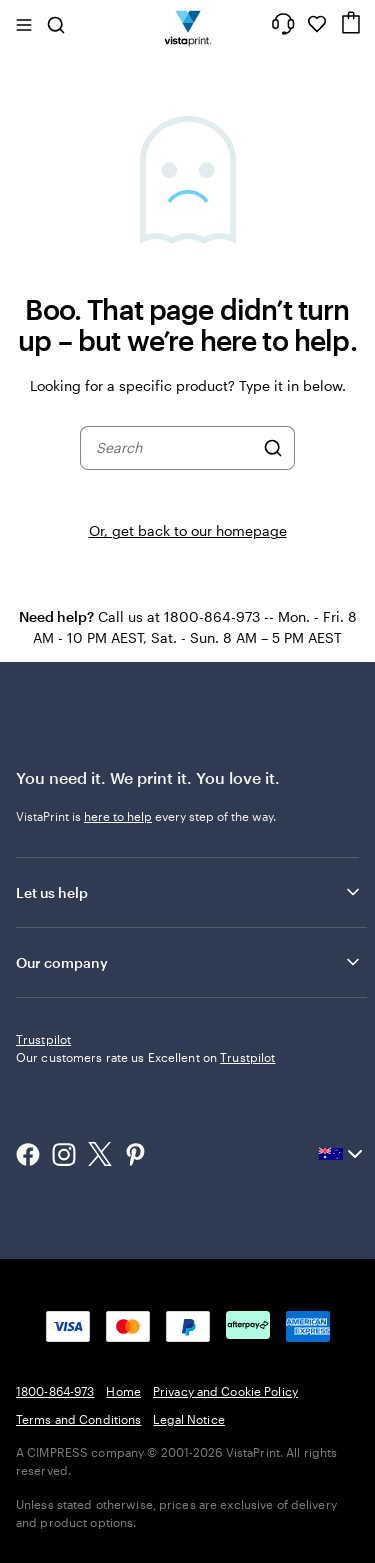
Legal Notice (188, 1551)
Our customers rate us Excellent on (145, 1189)
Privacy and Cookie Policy (225, 1523)
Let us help (189, 892)
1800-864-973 (55, 1523)
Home (123, 1523)
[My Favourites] (317, 24)
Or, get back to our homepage (188, 530)
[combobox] (174, 448)
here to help (118, 816)
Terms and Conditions (78, 1551)
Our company (189, 962)
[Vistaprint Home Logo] (187, 24)
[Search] (273, 448)
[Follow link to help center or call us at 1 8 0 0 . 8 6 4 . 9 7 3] (283, 24)
